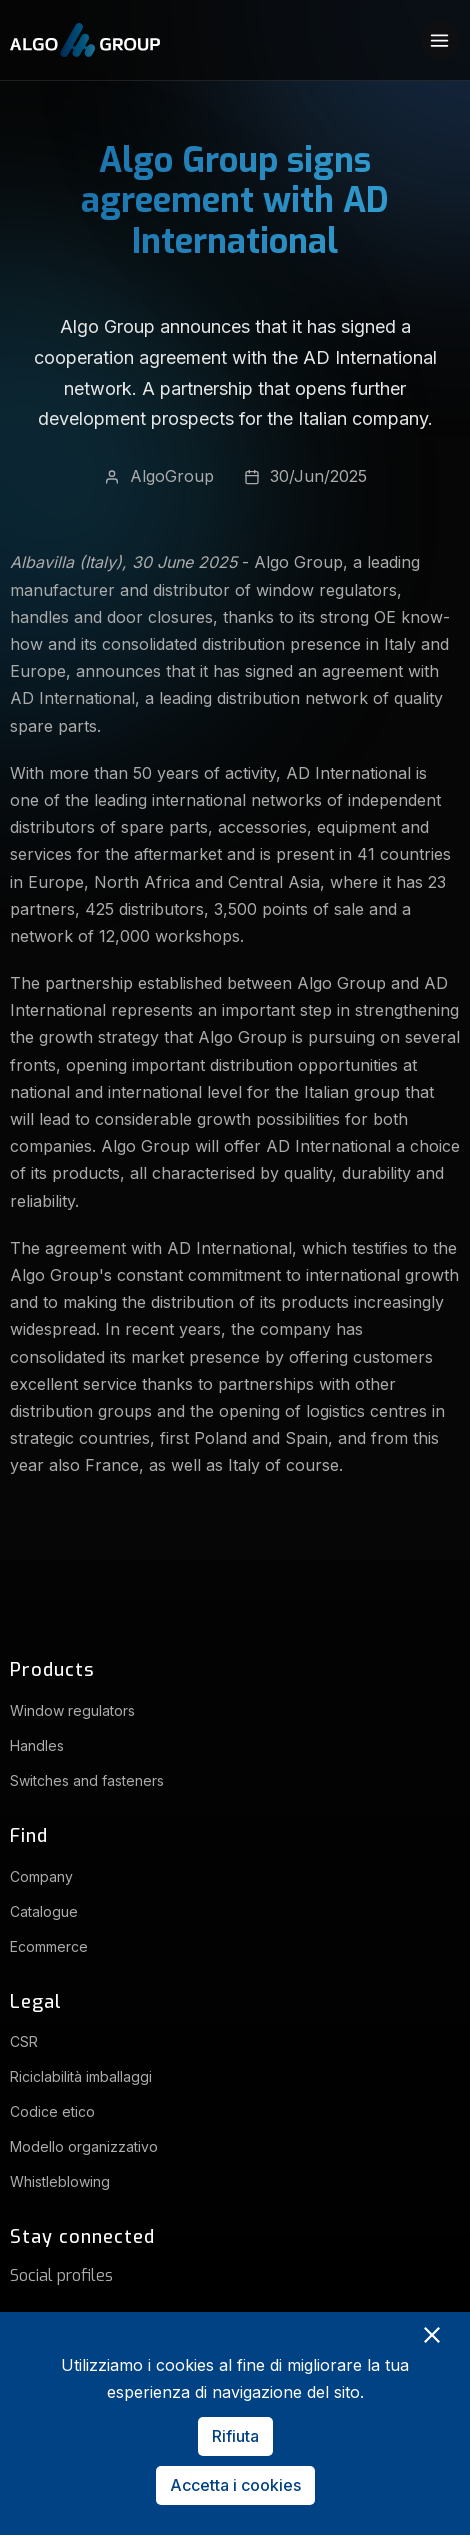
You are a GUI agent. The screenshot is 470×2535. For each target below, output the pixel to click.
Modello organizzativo (84, 2146)
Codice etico (52, 2111)
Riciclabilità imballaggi (81, 2076)
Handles (37, 1745)
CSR (24, 2041)
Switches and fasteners (87, 1780)
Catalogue (44, 1911)
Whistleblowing (60, 2181)
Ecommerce (49, 1946)
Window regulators (72, 1710)
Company (41, 1876)
